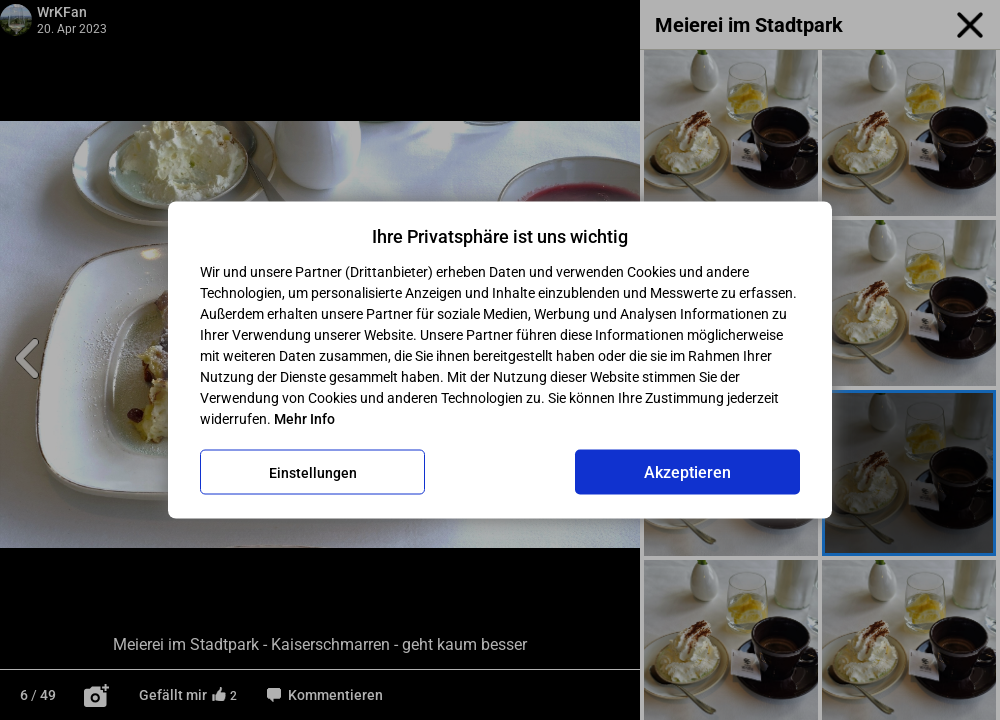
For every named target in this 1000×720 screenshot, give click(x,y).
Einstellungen (313, 472)
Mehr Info (304, 419)
